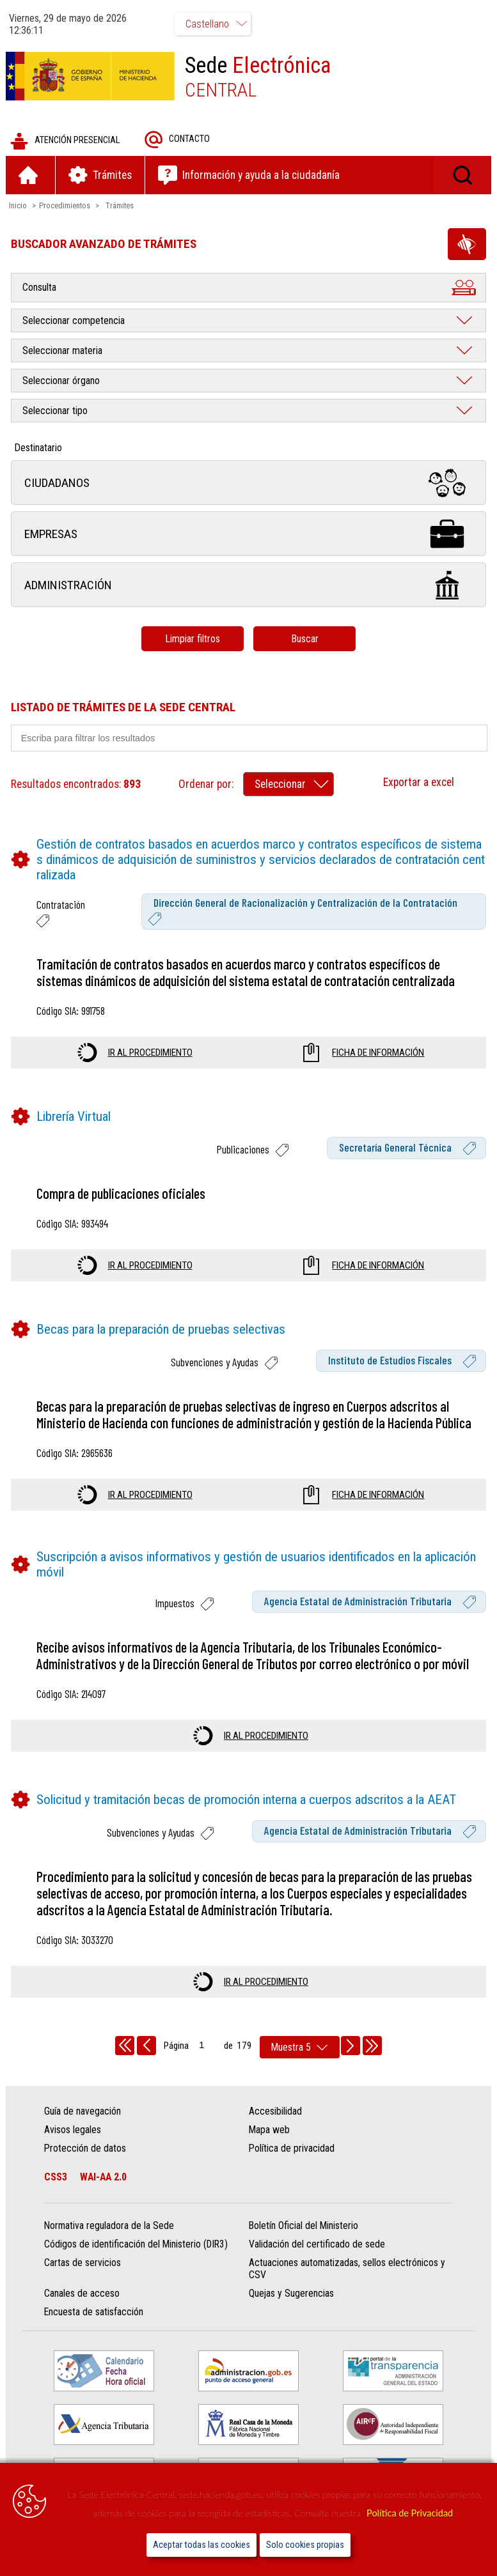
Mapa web (269, 2130)
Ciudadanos (248, 483)
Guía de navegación (83, 2112)
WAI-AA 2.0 (104, 2177)
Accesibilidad (275, 2112)
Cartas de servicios (83, 2264)
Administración (248, 585)
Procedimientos (65, 206)
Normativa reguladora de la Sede (110, 2227)
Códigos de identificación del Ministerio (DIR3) (136, 2245)
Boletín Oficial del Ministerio (303, 2227)
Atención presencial (65, 141)
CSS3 (56, 2177)
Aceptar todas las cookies (201, 2545)
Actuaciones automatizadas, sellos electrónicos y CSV (347, 2270)
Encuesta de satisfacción (94, 2313)
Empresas (248, 534)
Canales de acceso (82, 2294)
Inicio (19, 206)
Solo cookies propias (305, 2545)
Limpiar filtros (192, 639)
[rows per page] (300, 2048)
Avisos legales (73, 2130)
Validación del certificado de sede (317, 2245)
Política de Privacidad (410, 2513)
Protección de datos (86, 2149)
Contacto (177, 140)
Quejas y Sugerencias (291, 2294)
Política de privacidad (292, 2149)
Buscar (305, 639)
